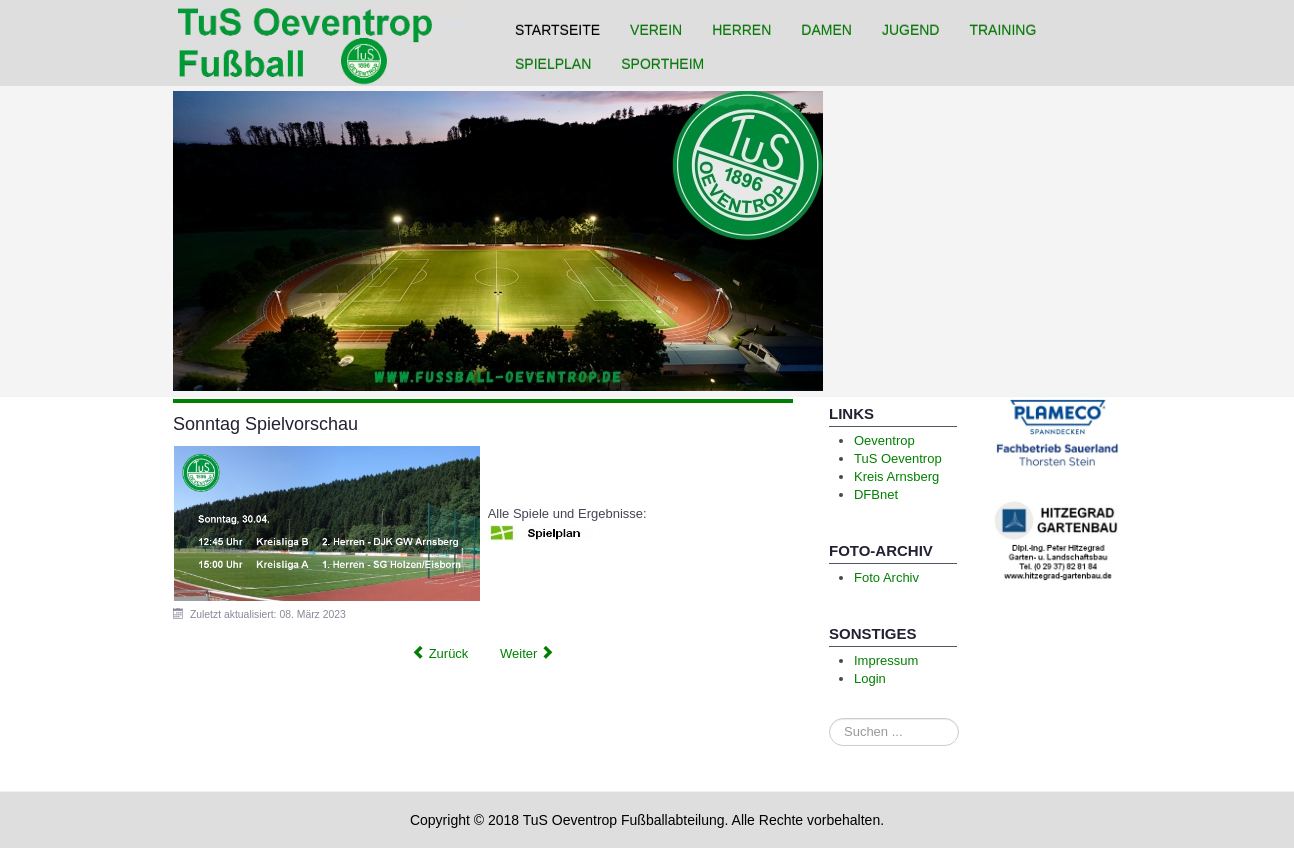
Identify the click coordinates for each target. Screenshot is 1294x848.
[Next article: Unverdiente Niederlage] (527, 654)
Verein (656, 30)
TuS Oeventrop (898, 458)
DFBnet (876, 494)
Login (870, 678)
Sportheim (662, 64)
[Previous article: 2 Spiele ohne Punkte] (439, 654)
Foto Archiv (886, 577)
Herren (741, 30)
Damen (826, 30)
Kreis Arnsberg (896, 476)
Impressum (886, 660)
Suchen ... (829, 718)
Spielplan (553, 64)
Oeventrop (884, 440)
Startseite (557, 30)
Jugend (911, 30)
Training (1002, 30)
